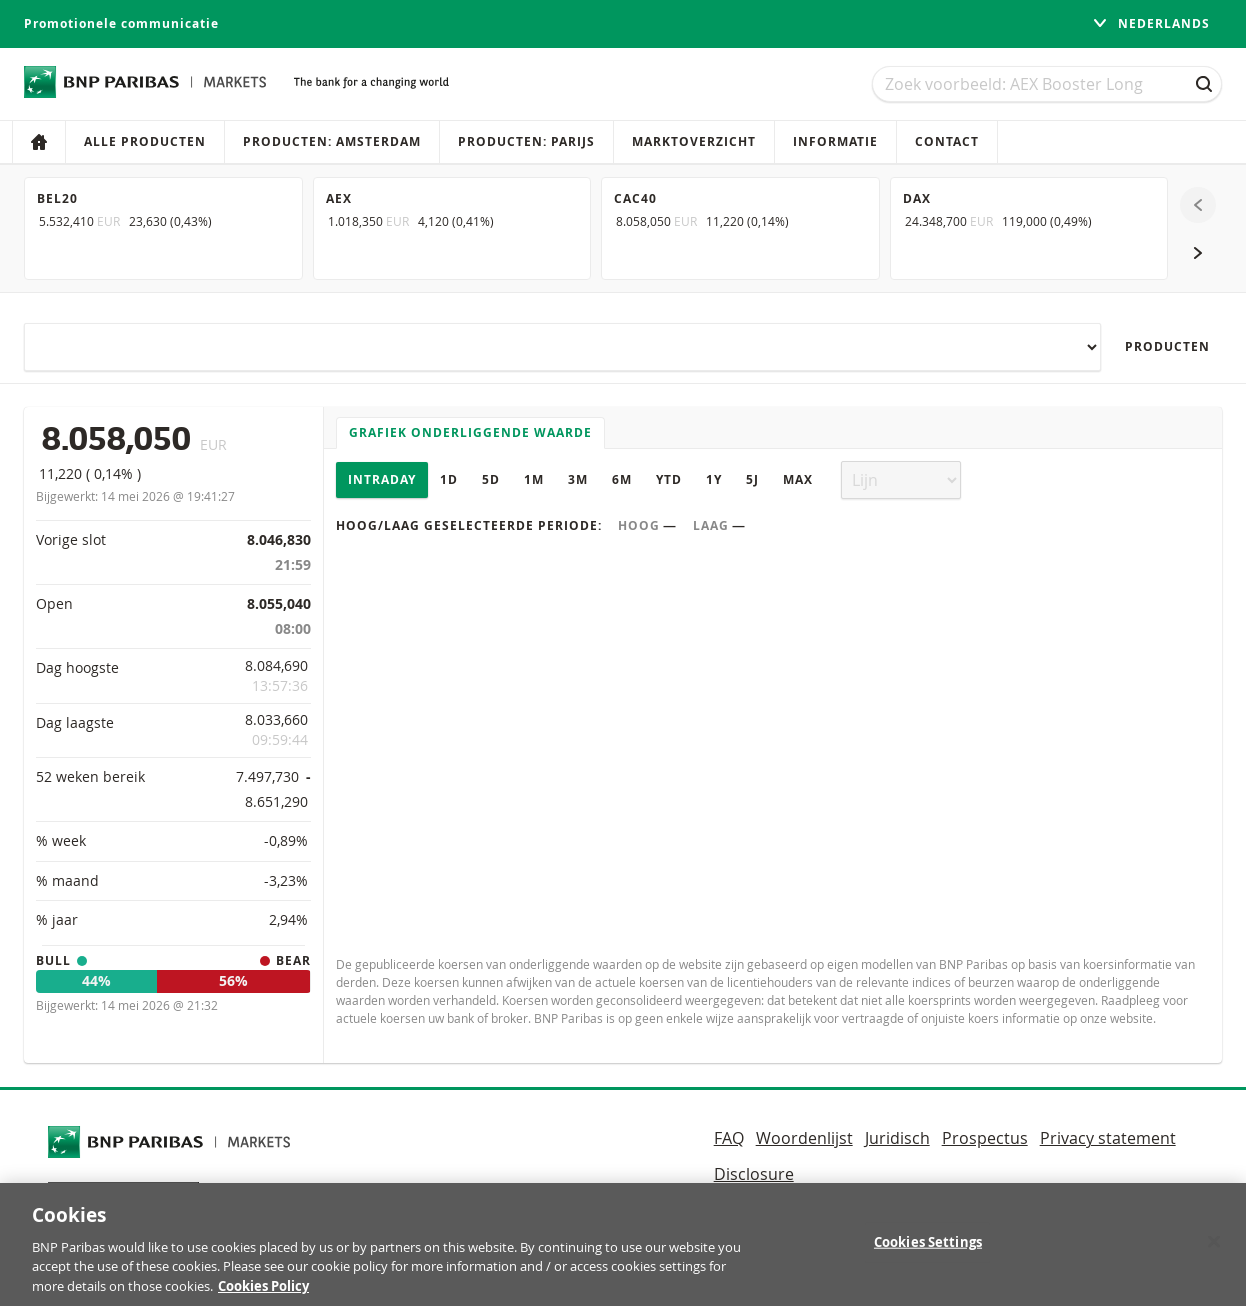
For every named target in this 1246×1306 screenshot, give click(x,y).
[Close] (1214, 1255)
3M (578, 479)
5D (491, 479)
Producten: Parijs (526, 141)
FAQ (729, 1138)
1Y (714, 479)
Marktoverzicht (694, 141)
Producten (1167, 346)
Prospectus (985, 1138)
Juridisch (897, 1138)
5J (752, 479)
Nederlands (1151, 23)
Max (798, 479)
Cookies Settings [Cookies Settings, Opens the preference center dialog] (928, 1255)
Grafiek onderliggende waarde (470, 432)
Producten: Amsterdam (332, 141)
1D (449, 479)
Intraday (382, 479)
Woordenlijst (804, 1138)
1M (534, 479)
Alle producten (145, 141)
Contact (947, 141)
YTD (669, 479)
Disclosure (754, 1174)
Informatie (835, 141)
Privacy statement (1108, 1138)
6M (622, 479)
